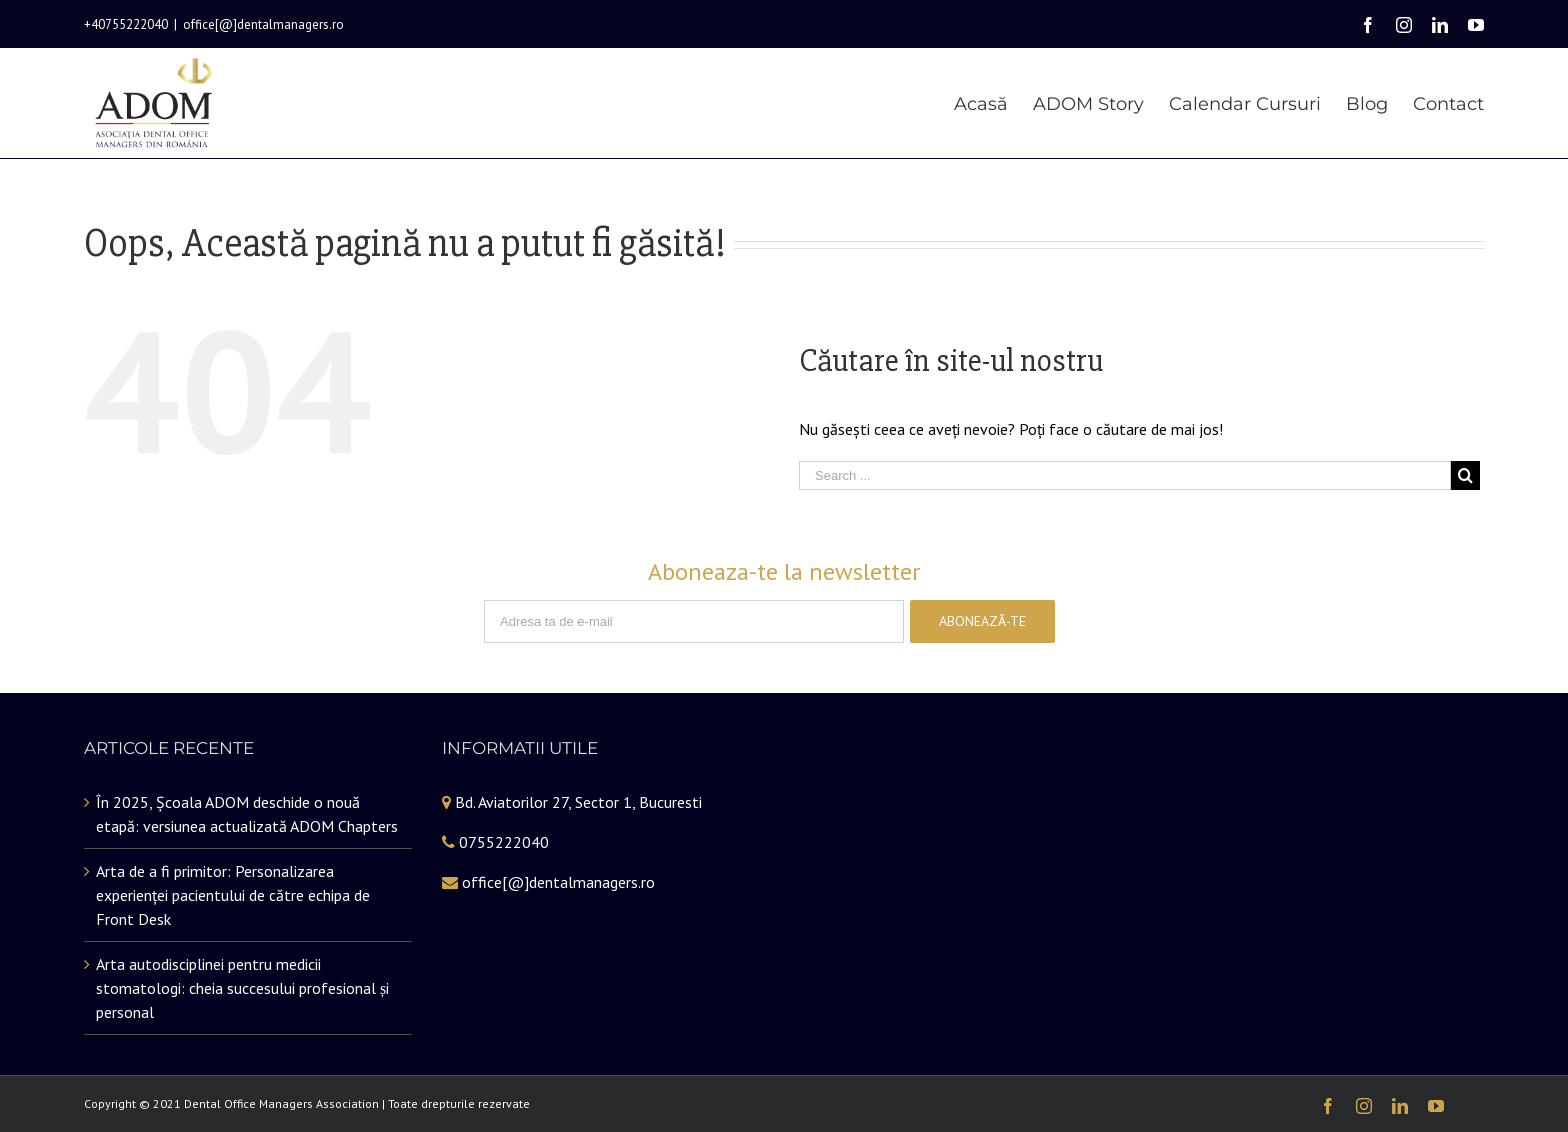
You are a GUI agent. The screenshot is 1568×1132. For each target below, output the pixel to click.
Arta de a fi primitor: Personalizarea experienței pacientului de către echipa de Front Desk (233, 907)
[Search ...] (1125, 487)
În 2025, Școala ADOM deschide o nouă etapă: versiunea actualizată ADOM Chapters (247, 826)
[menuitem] (993, 103)
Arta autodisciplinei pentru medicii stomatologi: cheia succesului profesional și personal (242, 1000)
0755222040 (504, 854)
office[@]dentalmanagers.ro (263, 24)
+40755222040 (126, 24)
